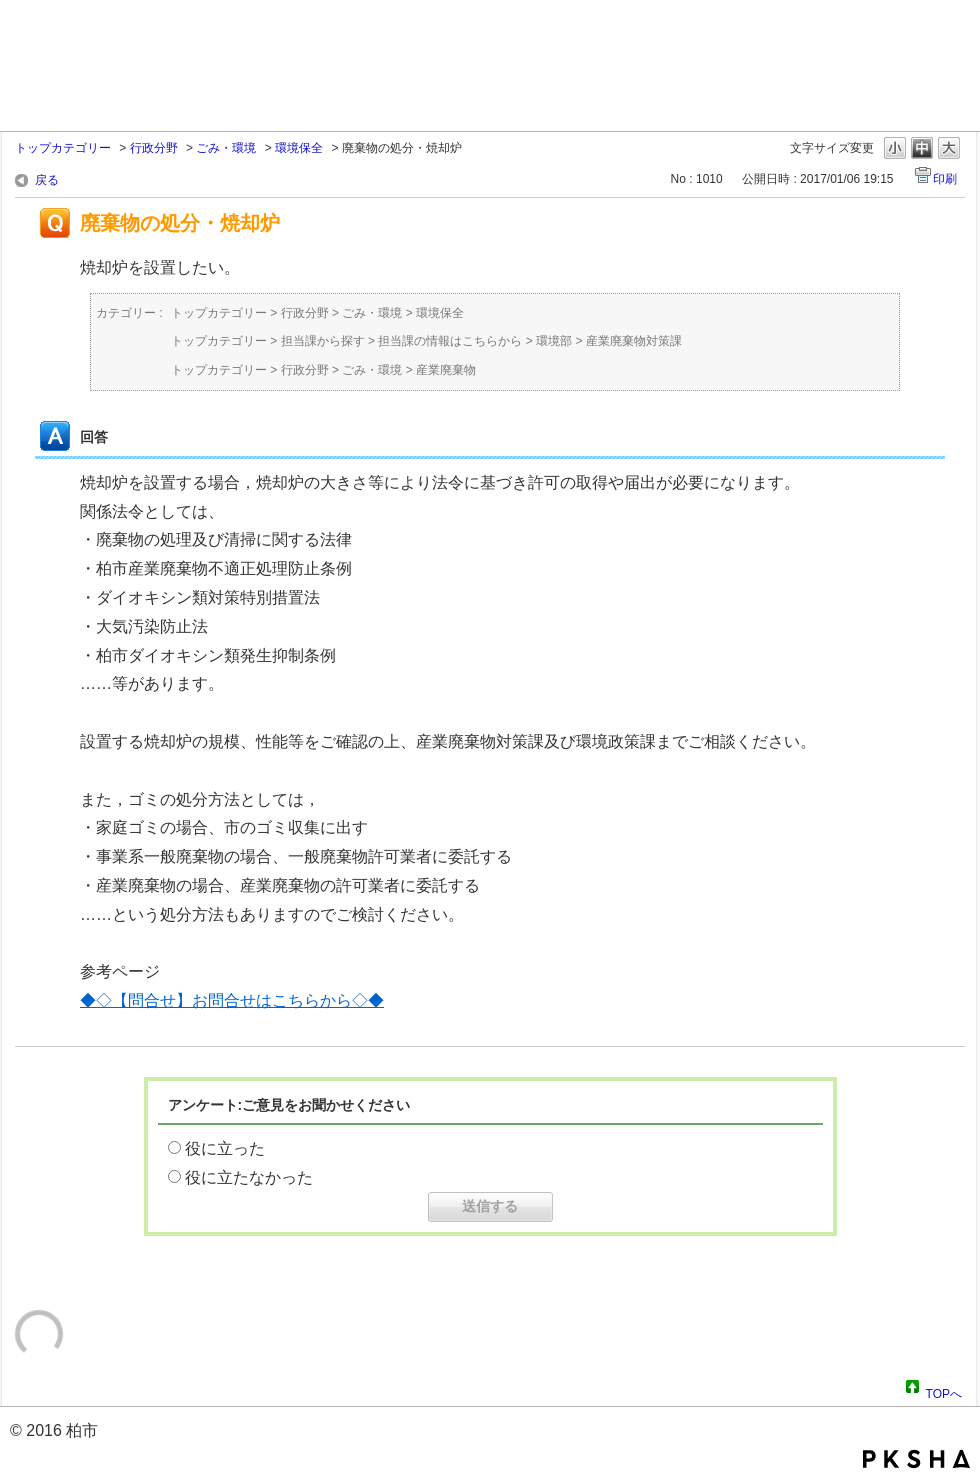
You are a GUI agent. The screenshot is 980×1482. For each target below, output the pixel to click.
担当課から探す (323, 341)
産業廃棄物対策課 (634, 341)
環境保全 (299, 148)
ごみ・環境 (226, 148)
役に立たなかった (249, 1177)
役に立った (225, 1148)
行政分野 (154, 148)
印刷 (945, 179)
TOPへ (944, 1391)
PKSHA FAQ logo (916, 1459)
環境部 (554, 341)
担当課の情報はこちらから (450, 341)
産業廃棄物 (446, 370)
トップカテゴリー (63, 148)
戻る (47, 180)
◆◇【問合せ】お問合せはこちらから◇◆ (232, 1000)
